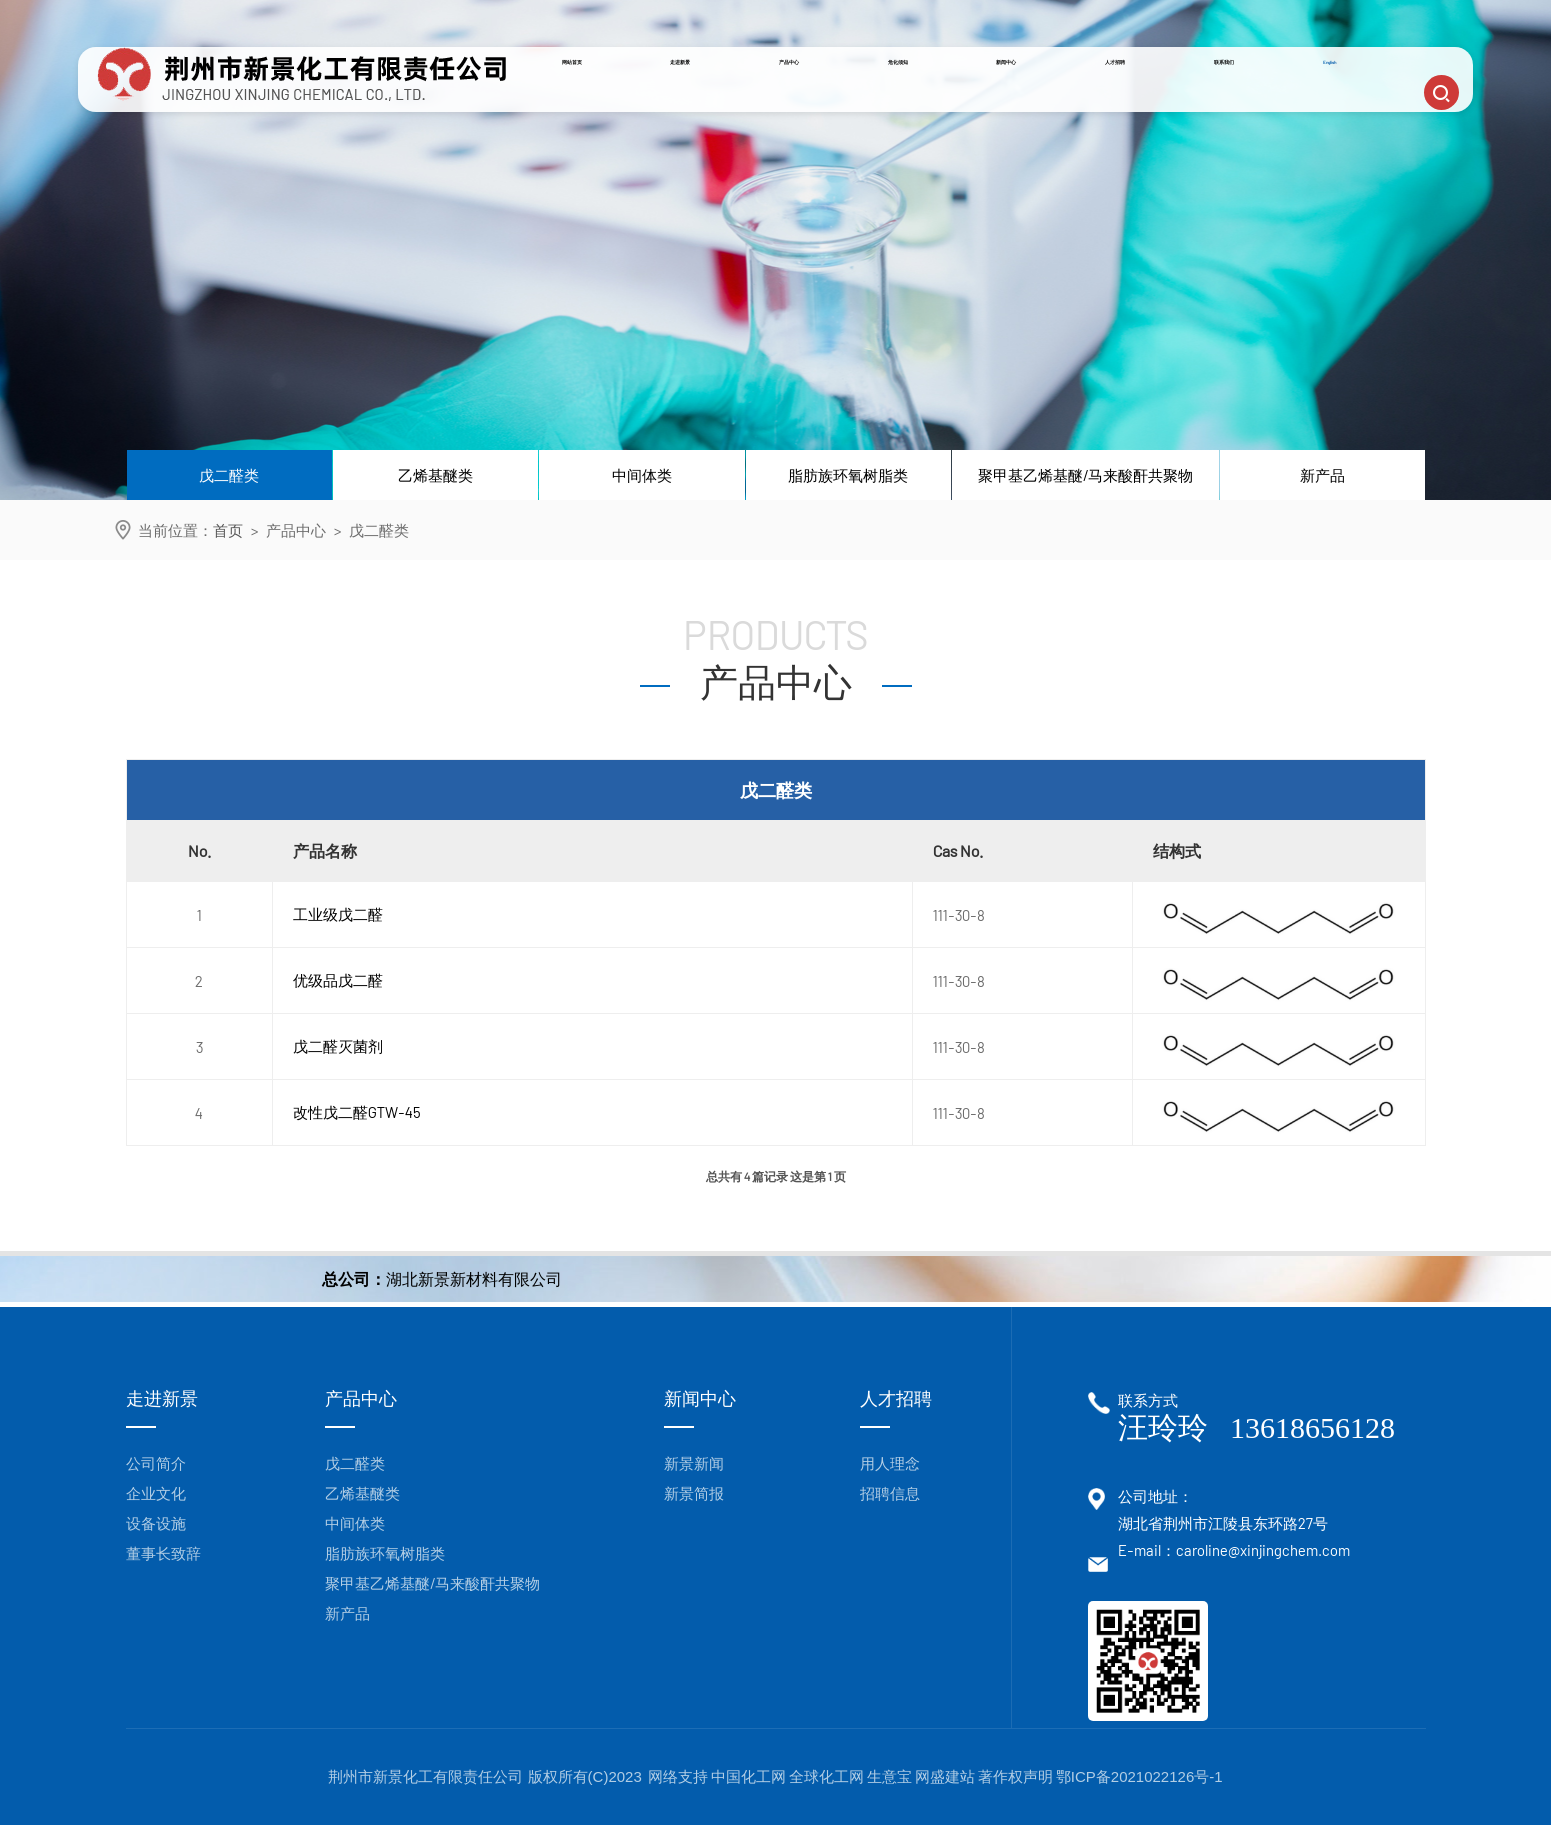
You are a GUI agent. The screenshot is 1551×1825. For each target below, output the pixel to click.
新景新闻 (694, 1463)
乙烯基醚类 (435, 475)
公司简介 (156, 1463)
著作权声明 (1015, 1776)
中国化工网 (748, 1776)
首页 (228, 530)
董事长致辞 (163, 1553)
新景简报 (694, 1493)
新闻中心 (1041, 102)
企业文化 (156, 1493)
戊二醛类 (229, 475)
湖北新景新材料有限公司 (474, 1278)
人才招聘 (1151, 102)
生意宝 (889, 1776)
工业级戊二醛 (338, 914)
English (1362, 102)
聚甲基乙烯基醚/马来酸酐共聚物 (1085, 475)
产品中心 (821, 102)
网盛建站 (945, 1776)
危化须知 (931, 102)
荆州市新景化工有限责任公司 (427, 1776)
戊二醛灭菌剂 (338, 1046)
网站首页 (602, 102)
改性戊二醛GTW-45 (357, 1112)
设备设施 (156, 1523)
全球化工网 (826, 1776)
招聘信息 (890, 1493)
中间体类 (642, 475)
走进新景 (711, 102)
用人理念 (890, 1463)
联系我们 (1261, 102)
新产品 (1322, 475)
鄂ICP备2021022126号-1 (1139, 1776)
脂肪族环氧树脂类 (848, 475)
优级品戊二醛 (338, 980)
